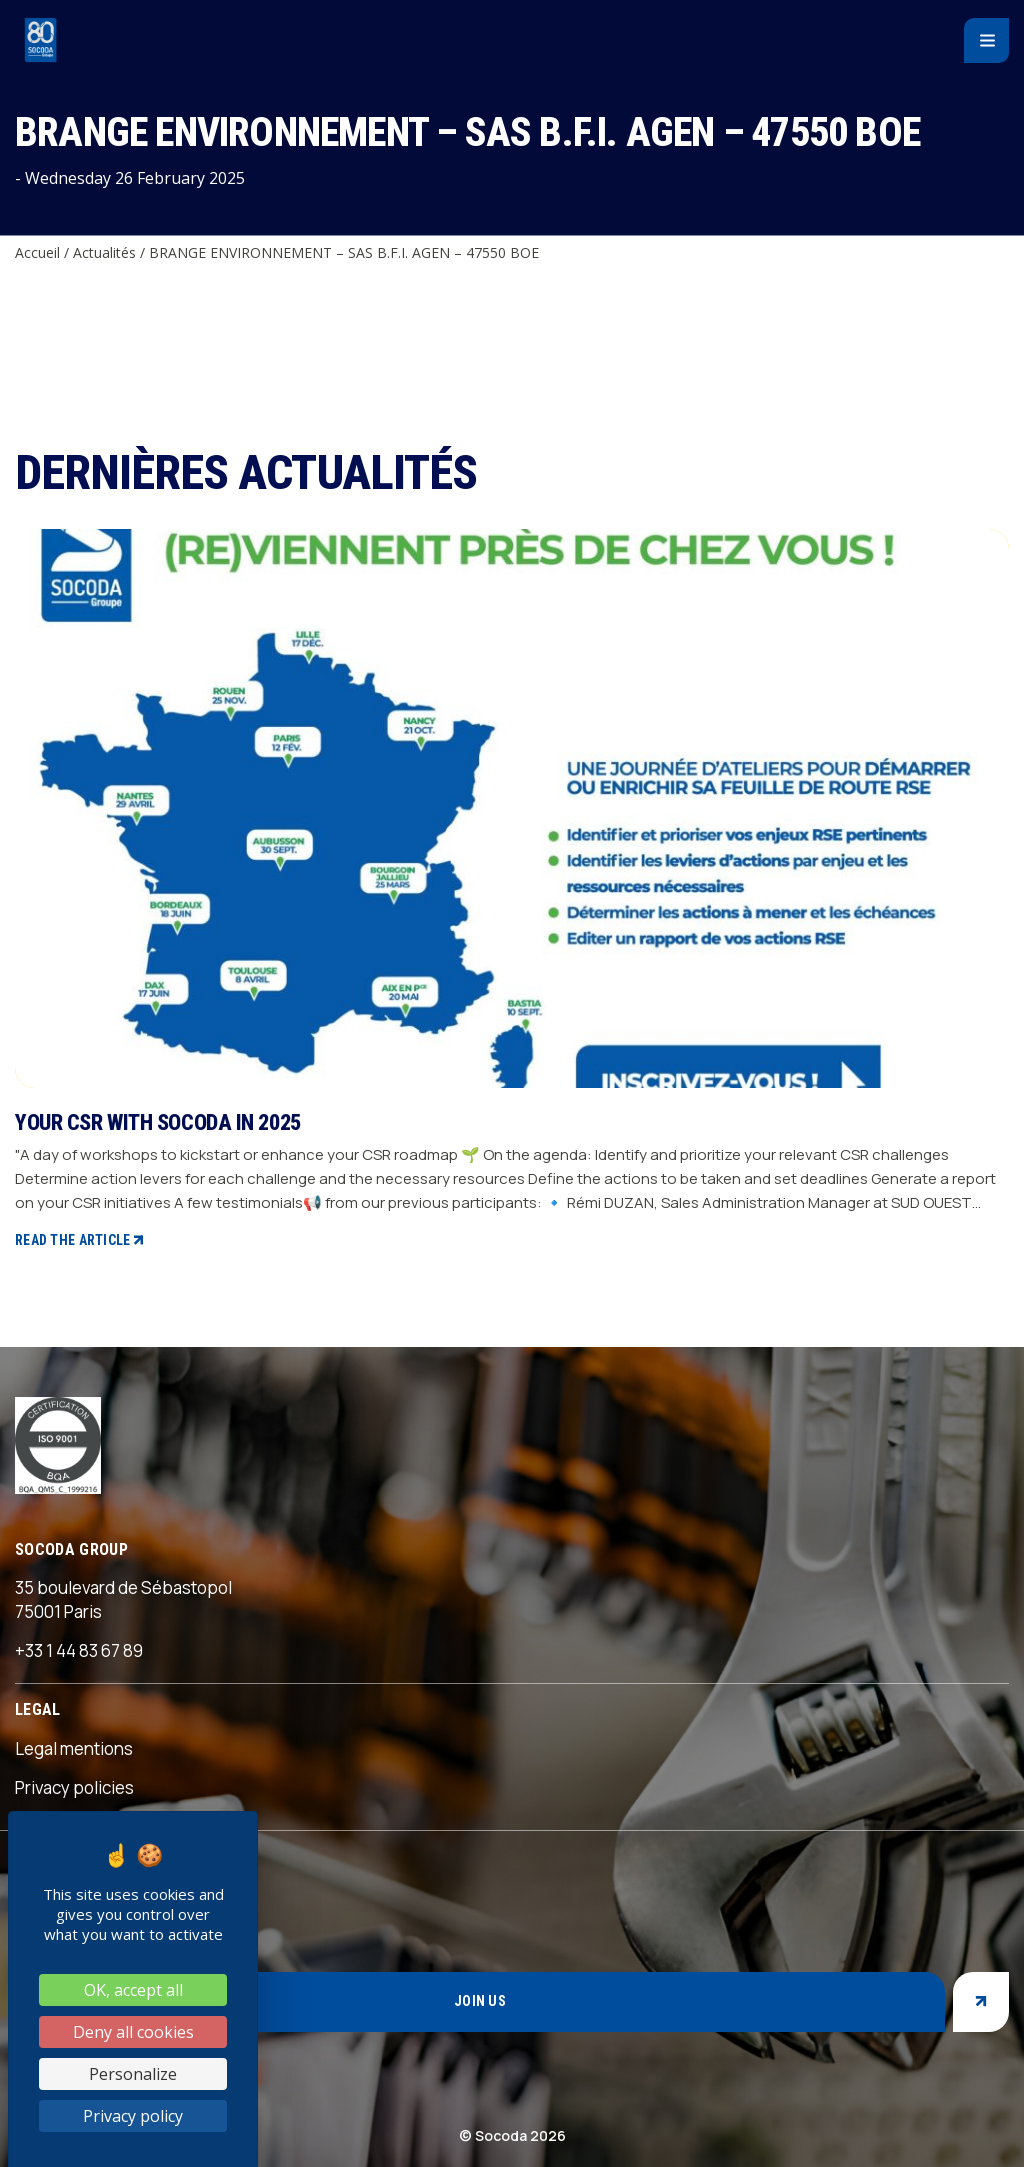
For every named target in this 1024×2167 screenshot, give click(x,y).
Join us (480, 2001)
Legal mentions (74, 1748)
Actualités (104, 252)
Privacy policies (74, 1787)
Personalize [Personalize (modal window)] (133, 2074)
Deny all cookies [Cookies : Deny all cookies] (133, 2032)
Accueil (37, 252)
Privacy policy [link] (133, 2116)
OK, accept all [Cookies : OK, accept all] (133, 1990)
